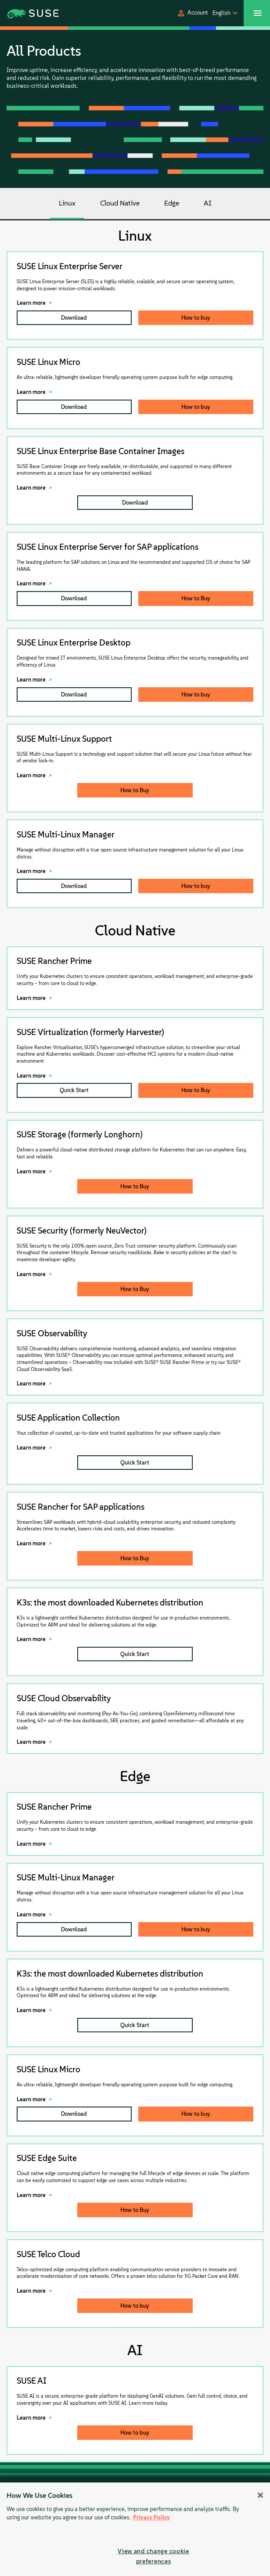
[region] (135, 2529)
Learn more (31, 302)
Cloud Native (120, 203)
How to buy (195, 317)
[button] (192, 13)
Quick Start (74, 1090)
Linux (67, 203)
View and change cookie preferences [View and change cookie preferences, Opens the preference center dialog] (153, 2556)
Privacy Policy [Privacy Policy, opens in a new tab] (151, 2517)
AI (208, 203)
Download (74, 317)
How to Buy (195, 598)
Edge (171, 203)
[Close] (260, 2495)
